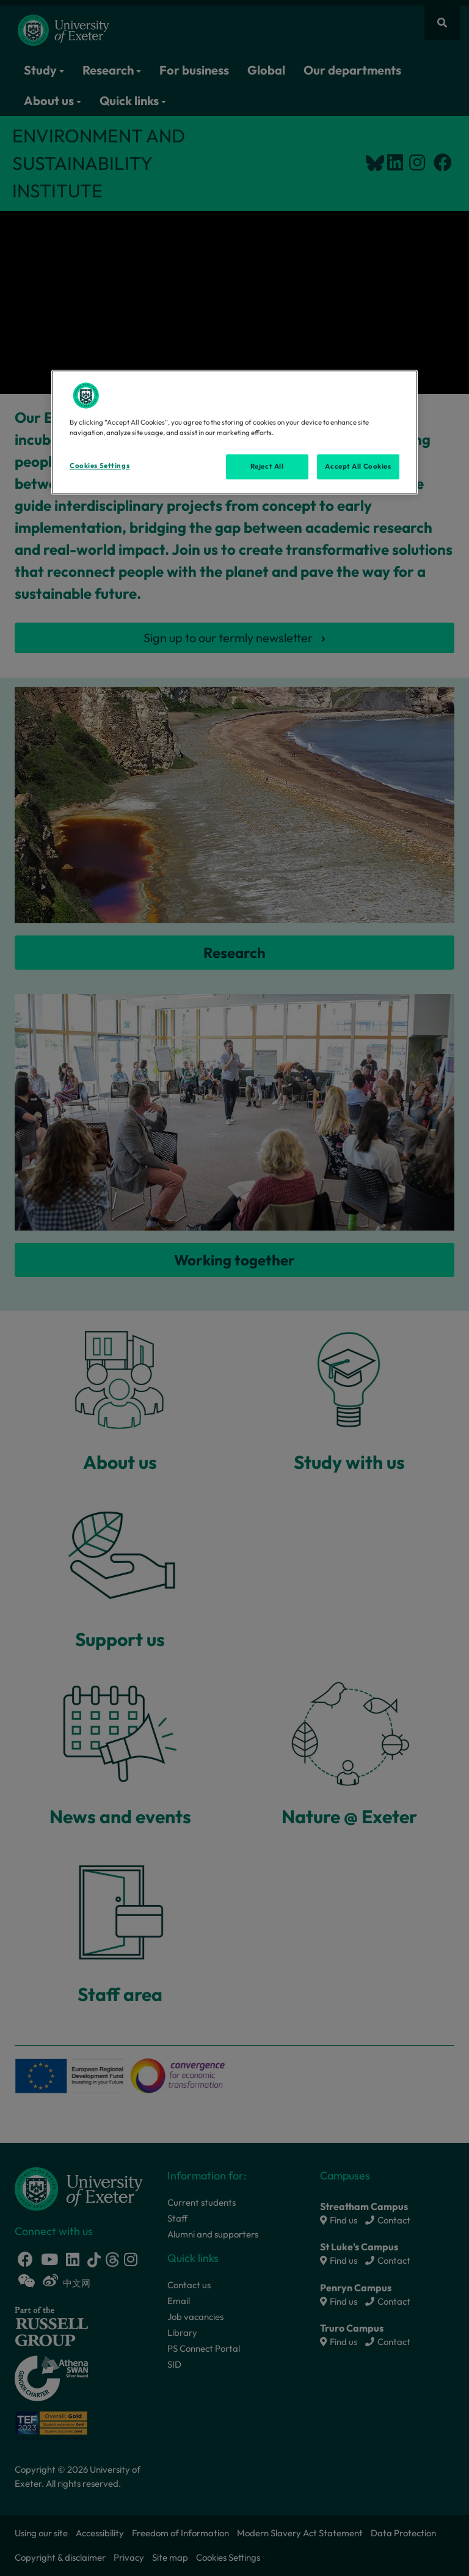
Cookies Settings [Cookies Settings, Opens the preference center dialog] (99, 465)
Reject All (267, 466)
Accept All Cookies (358, 466)
